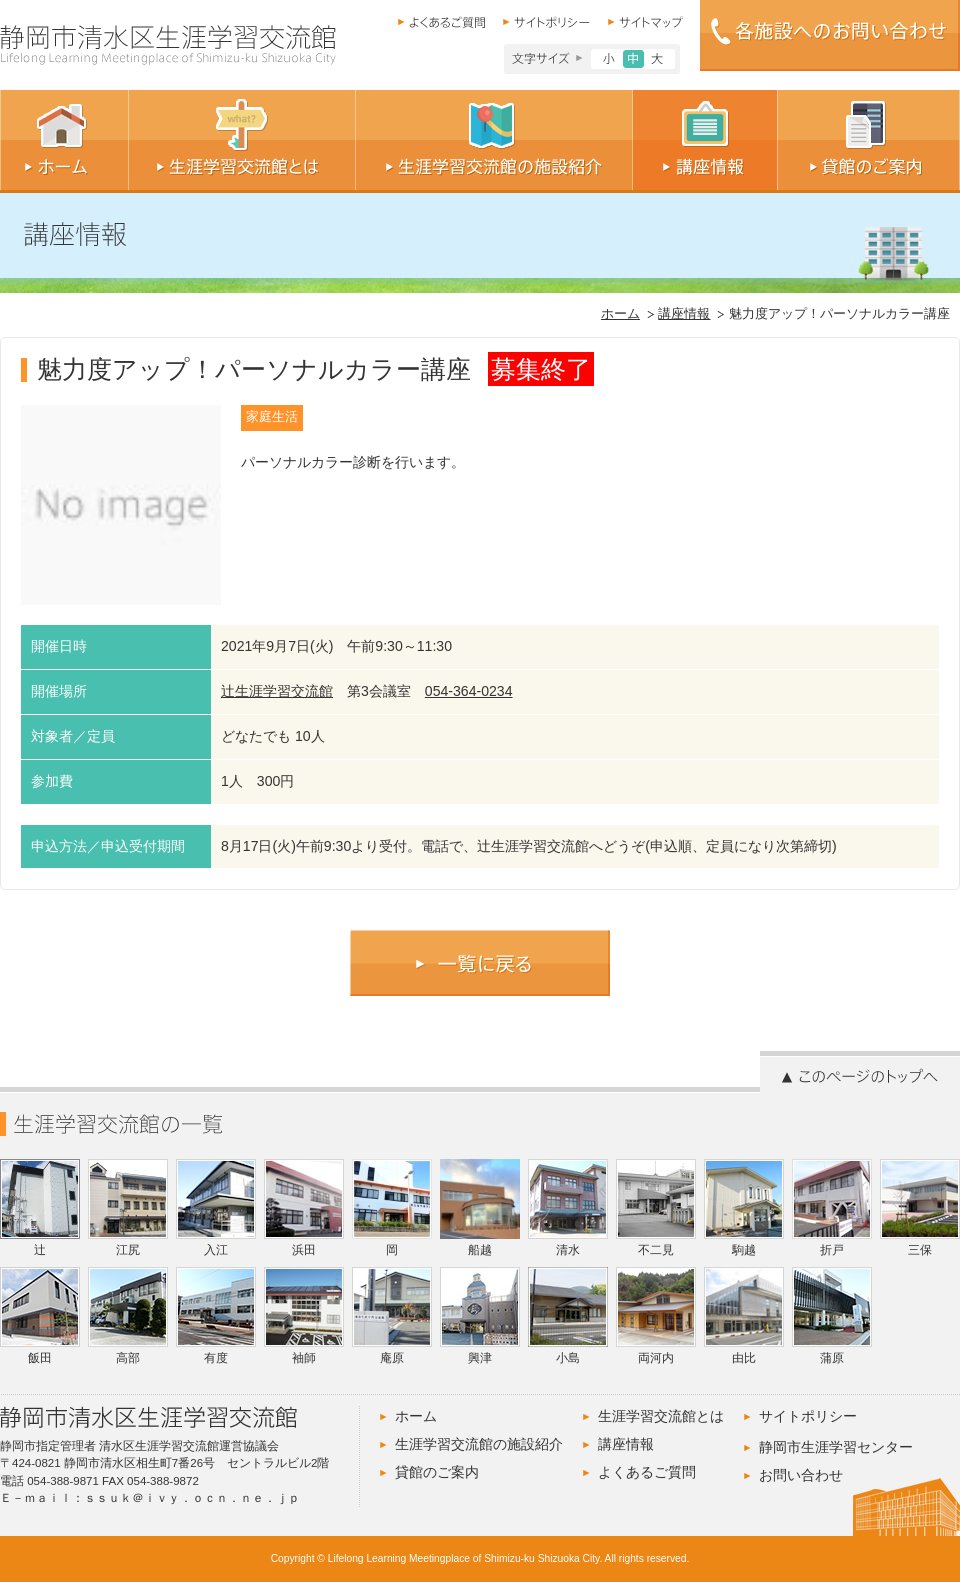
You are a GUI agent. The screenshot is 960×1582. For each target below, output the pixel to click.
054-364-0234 (469, 691)
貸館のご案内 (437, 1472)
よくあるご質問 (647, 1472)
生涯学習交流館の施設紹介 (479, 1444)
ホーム (620, 314)
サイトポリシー (808, 1416)
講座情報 (684, 314)
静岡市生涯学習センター (836, 1447)
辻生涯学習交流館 (277, 691)
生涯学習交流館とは (661, 1416)
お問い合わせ (801, 1475)
